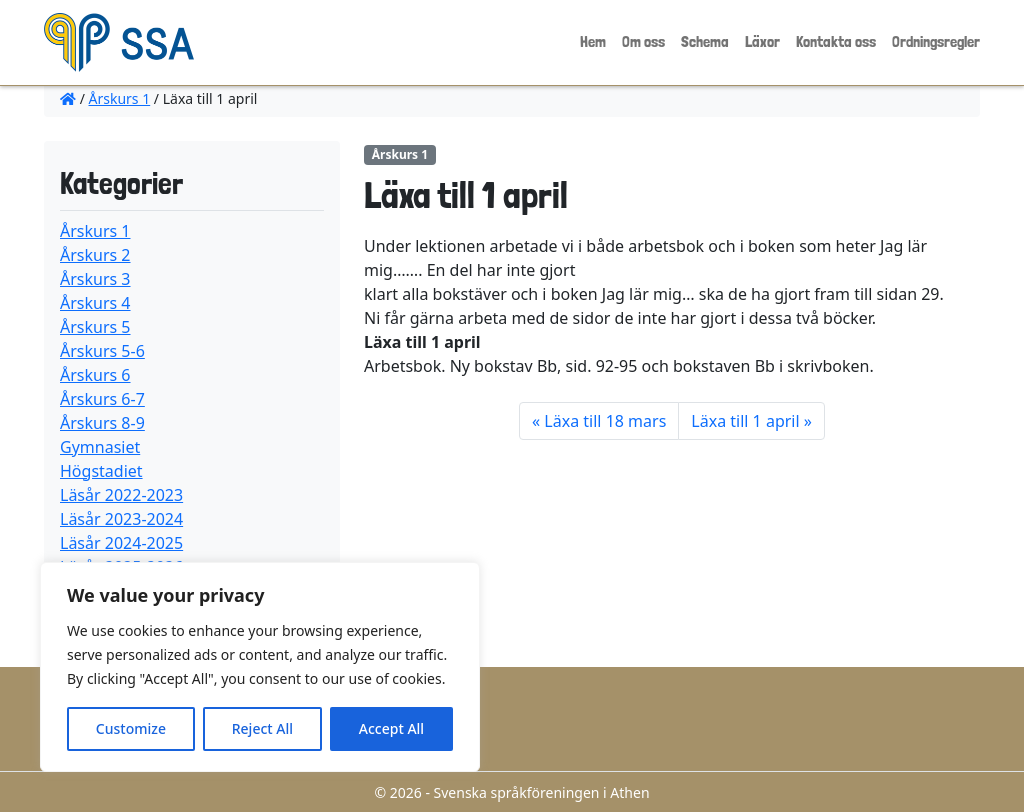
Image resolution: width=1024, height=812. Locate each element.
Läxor (762, 41)
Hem (593, 41)
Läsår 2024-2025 (121, 543)
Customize (131, 728)
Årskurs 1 (120, 98)
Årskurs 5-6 (102, 351)
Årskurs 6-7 (102, 399)
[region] (260, 667)
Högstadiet (101, 471)
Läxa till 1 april (745, 421)
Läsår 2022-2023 (121, 495)
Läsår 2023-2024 (121, 519)
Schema (705, 41)
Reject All (262, 728)
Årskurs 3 (95, 279)
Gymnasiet (100, 447)
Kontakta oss (836, 41)
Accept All (391, 728)
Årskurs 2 (95, 255)
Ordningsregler (936, 41)
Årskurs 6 (95, 375)
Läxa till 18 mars (605, 421)
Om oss (643, 41)
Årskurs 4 (95, 303)
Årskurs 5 (95, 327)
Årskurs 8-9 (102, 423)
